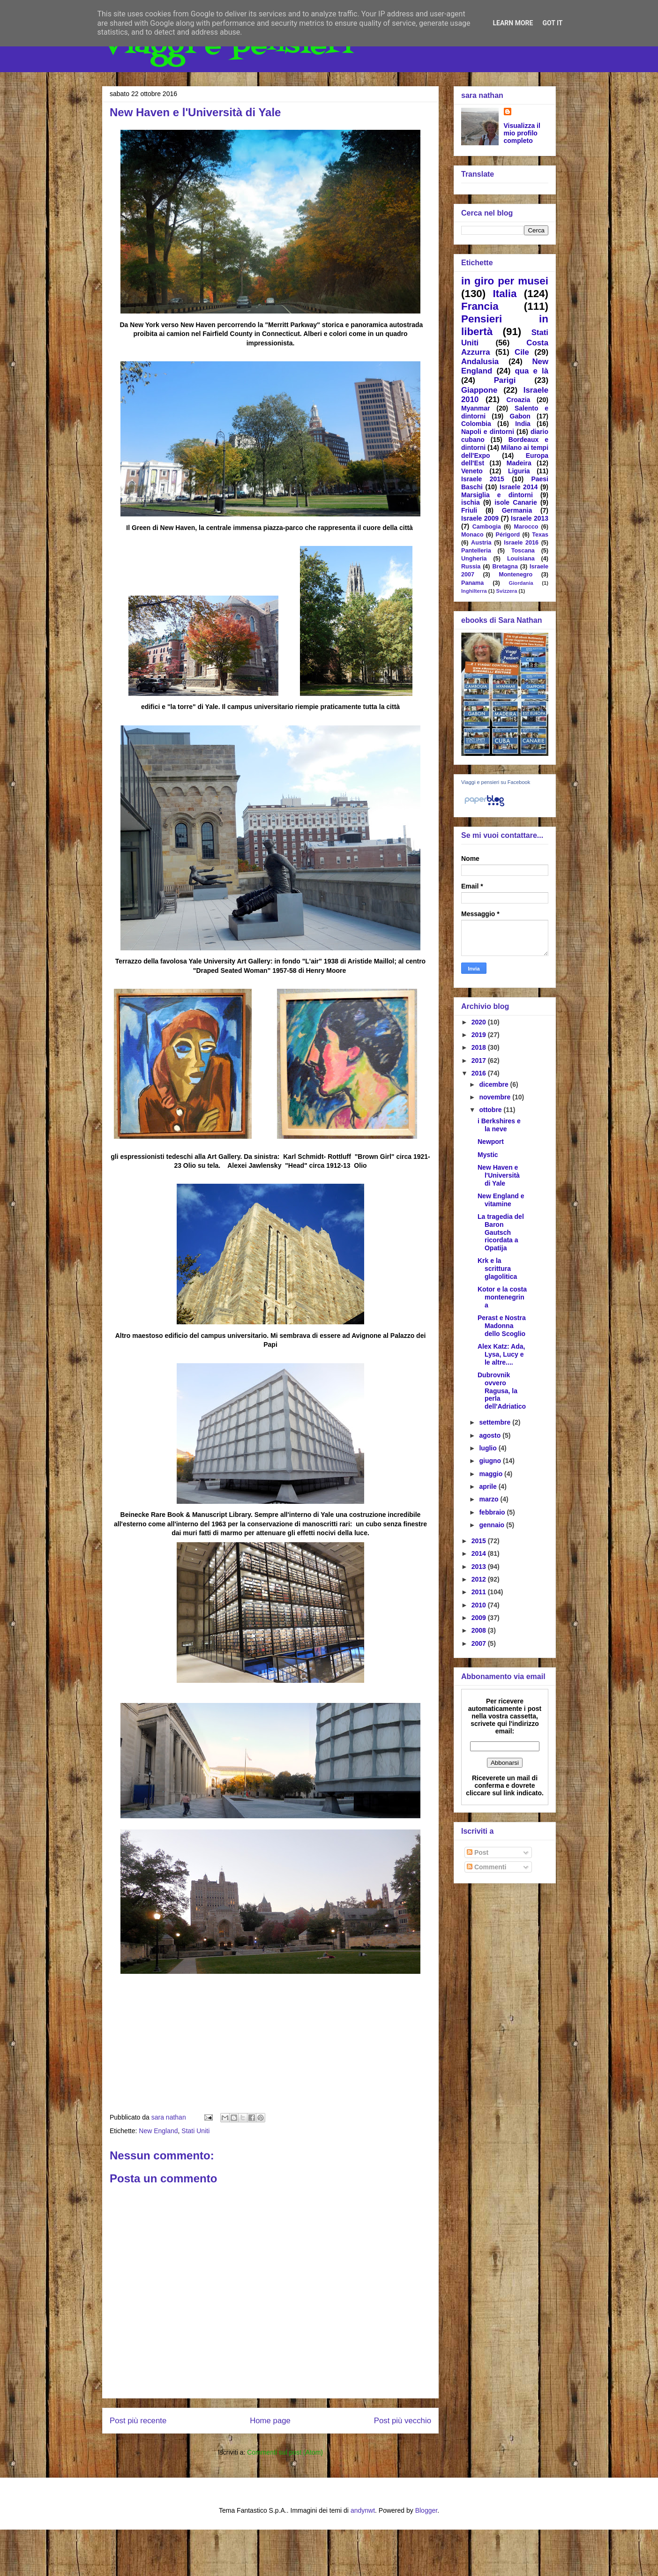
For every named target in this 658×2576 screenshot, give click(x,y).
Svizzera (506, 591)
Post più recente (138, 2420)
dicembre (494, 1084)
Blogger (426, 2510)
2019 (479, 1034)
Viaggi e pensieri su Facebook (495, 782)
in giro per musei (504, 281)
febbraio (493, 1512)
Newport (491, 1141)
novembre (495, 1097)
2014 (479, 1553)
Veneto (472, 471)
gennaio (492, 1525)
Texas (540, 534)
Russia (470, 566)
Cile (522, 352)
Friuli (469, 510)
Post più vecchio (402, 2420)
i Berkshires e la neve (499, 1125)
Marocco (526, 526)
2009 (479, 1617)
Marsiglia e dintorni (497, 495)
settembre (495, 1422)
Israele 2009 (480, 518)
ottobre (491, 1109)
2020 (479, 1022)
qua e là (531, 370)
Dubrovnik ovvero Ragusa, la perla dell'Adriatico (502, 1390)
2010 (479, 1605)
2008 (479, 1630)
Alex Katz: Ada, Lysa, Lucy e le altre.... (501, 1354)
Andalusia (480, 361)
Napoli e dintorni (487, 431)
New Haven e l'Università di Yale (499, 1175)
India (523, 423)
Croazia (519, 399)
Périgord (508, 534)
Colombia (476, 423)
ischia (470, 502)
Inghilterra (474, 591)
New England (158, 2131)
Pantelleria (476, 550)
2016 (479, 1073)
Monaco (472, 534)
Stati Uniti (195, 2131)
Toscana (523, 550)
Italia (504, 293)
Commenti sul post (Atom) (285, 2452)
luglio (488, 1448)
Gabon (520, 416)
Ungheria (474, 558)
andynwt (363, 2510)
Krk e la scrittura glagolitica (497, 1268)
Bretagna (505, 566)
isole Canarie (515, 502)
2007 (479, 1643)
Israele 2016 (521, 542)
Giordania (521, 583)
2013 (479, 1566)
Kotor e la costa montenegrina (502, 1297)
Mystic (488, 1154)
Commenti (486, 1867)
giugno (491, 1460)
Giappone (479, 390)
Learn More (513, 23)
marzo (489, 1499)
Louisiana (521, 558)
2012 (479, 1579)
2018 (479, 1047)
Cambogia (486, 526)
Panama (472, 583)
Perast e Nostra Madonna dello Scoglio (502, 1325)
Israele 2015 (482, 479)
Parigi (505, 380)
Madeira (519, 463)
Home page (270, 2420)
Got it (552, 23)
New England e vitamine (501, 1200)
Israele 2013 (529, 518)
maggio (491, 1474)
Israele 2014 (519, 487)
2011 (479, 1592)
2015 (479, 1541)
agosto (490, 1435)
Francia (480, 306)
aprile (488, 1486)
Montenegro (515, 574)
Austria (481, 542)
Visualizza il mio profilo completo (522, 133)
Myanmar (475, 408)
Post (477, 1852)
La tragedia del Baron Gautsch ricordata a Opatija (501, 1232)
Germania (517, 510)
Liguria (519, 471)
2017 (479, 1060)
